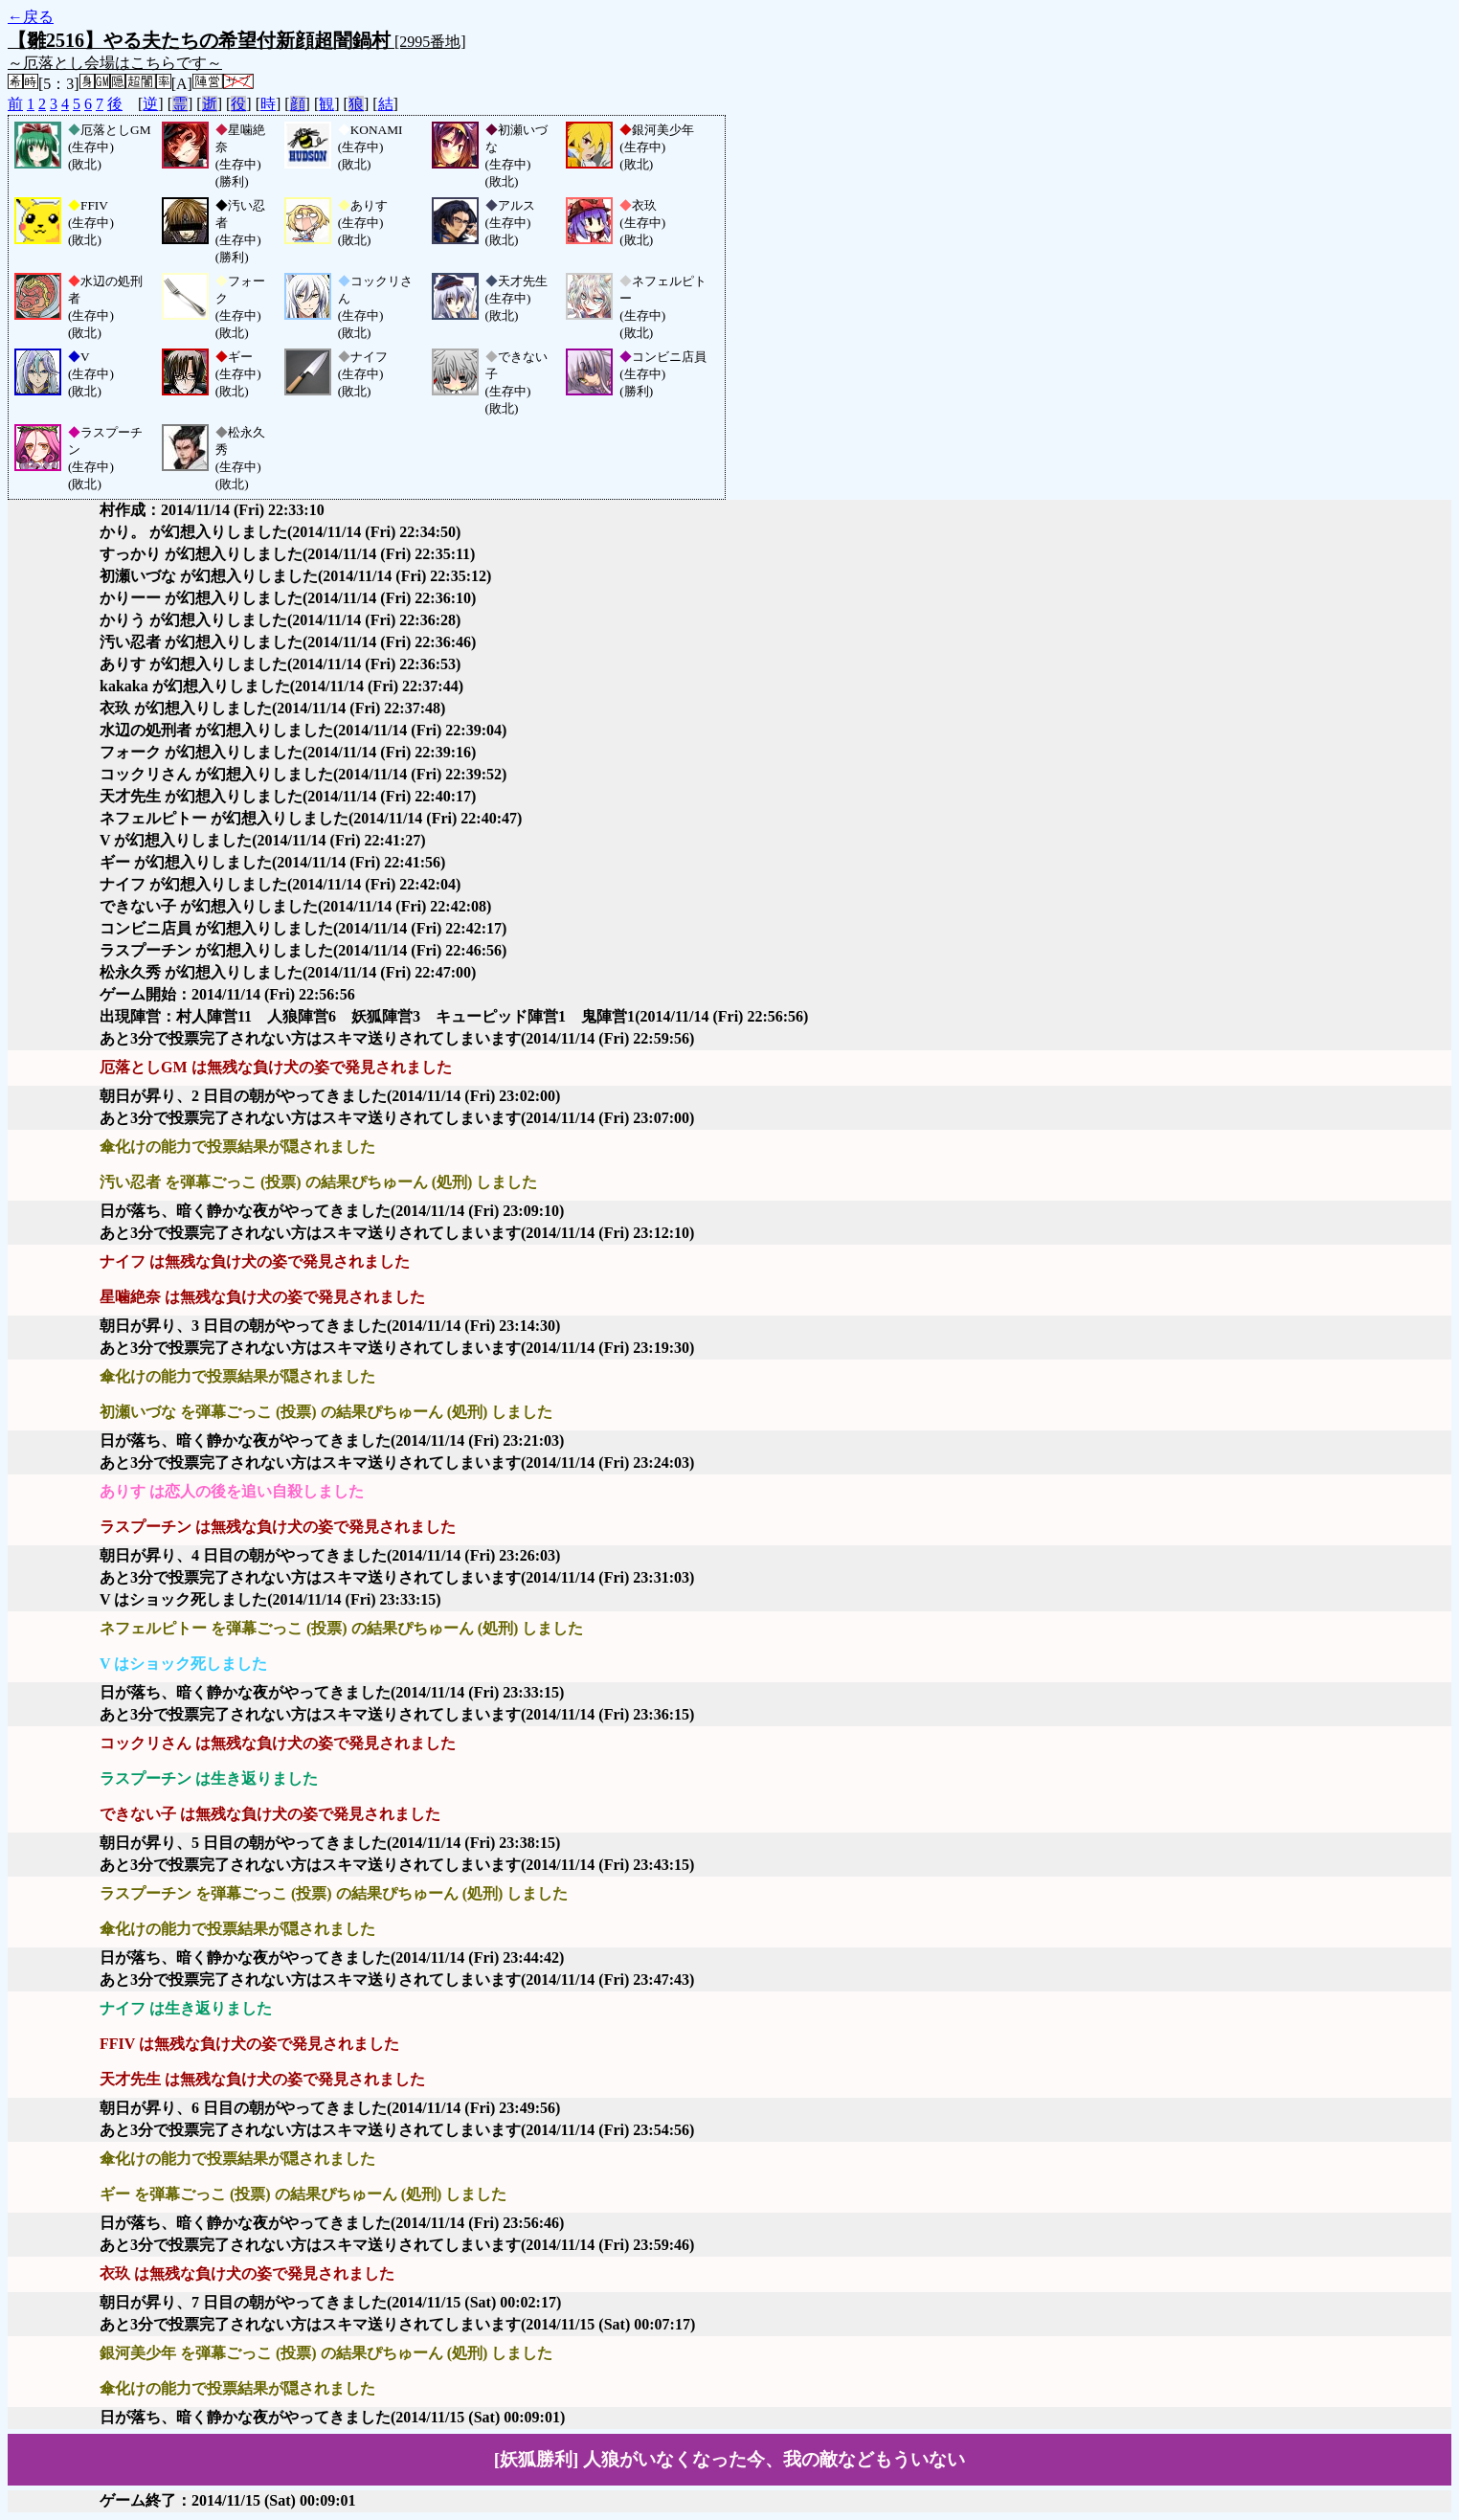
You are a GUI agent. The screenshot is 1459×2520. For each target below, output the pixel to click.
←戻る (31, 17)
